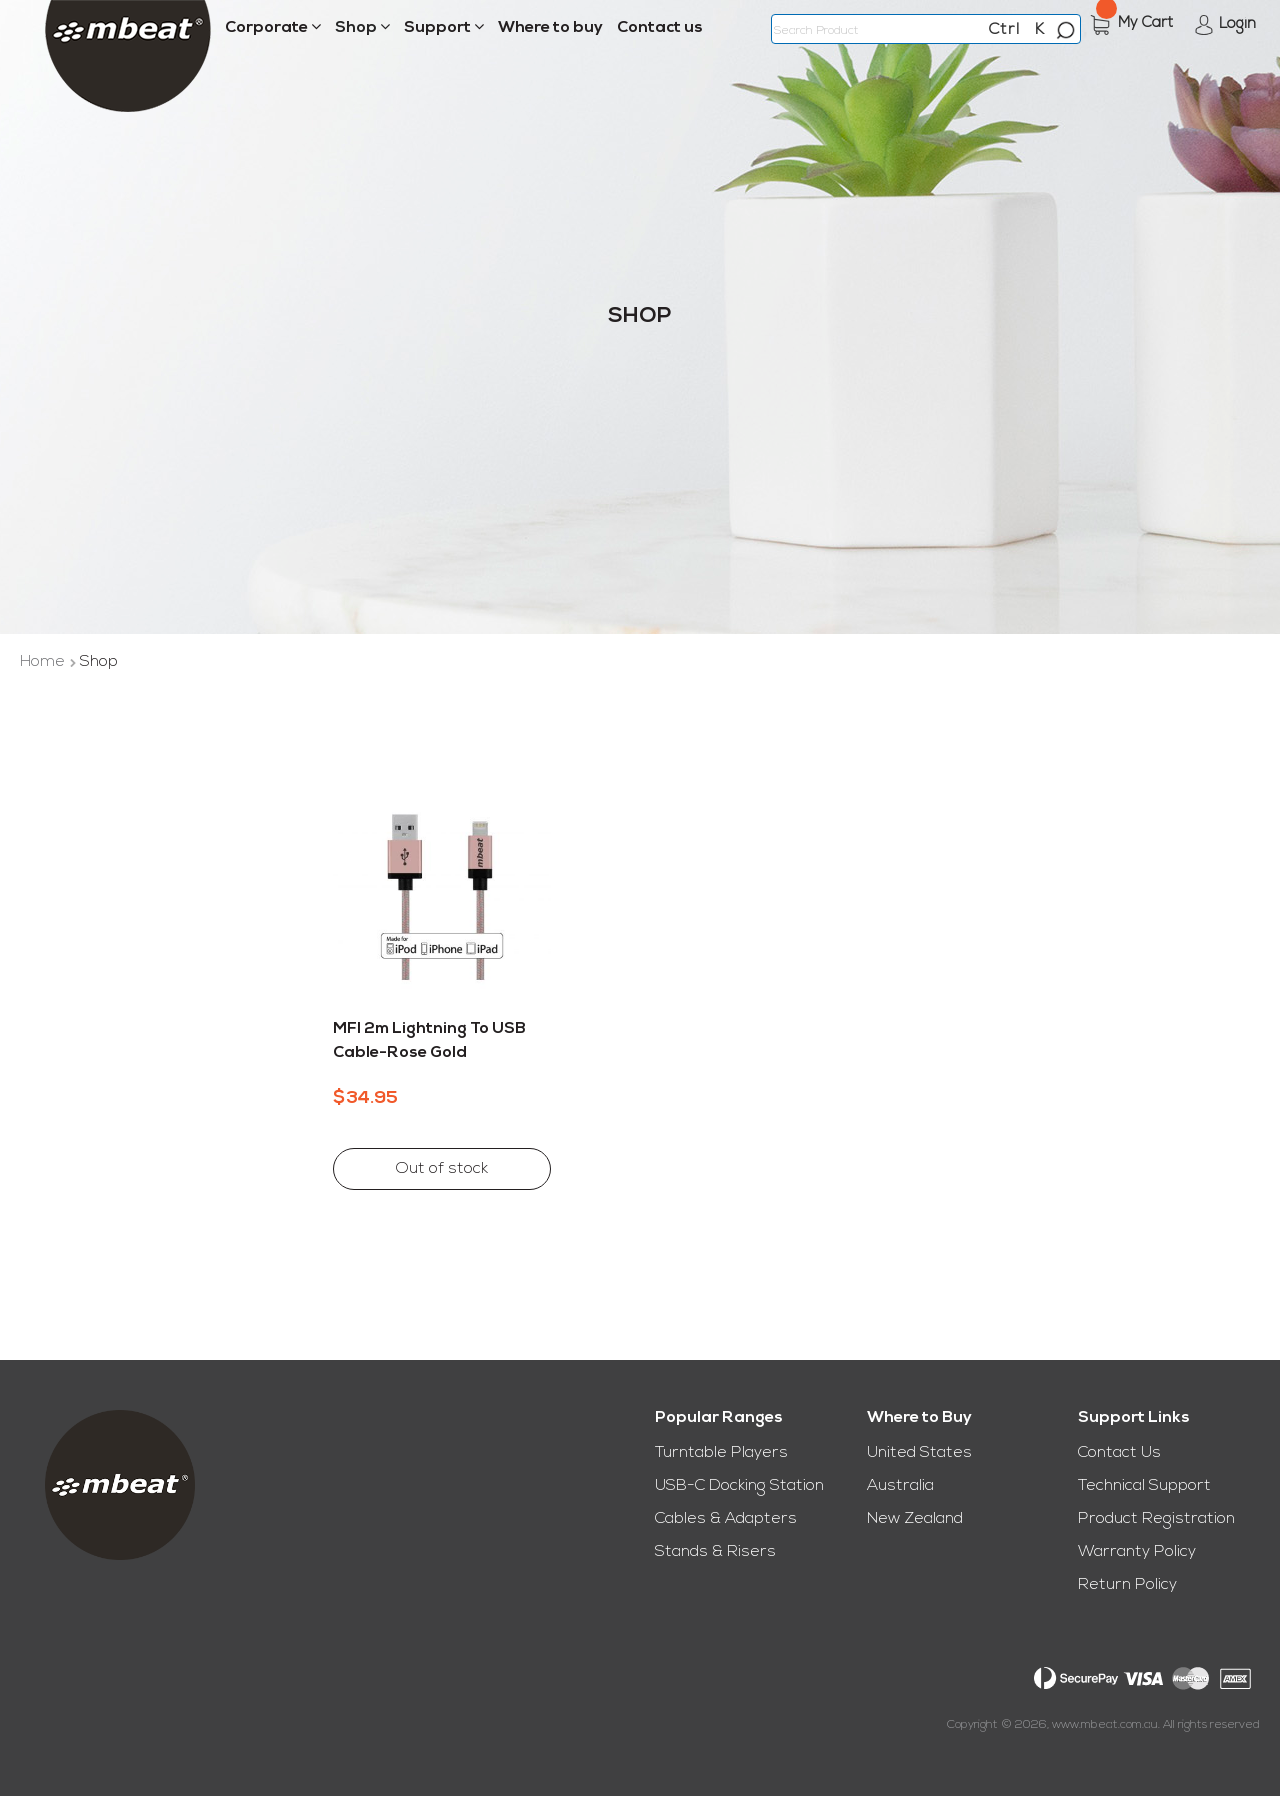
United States (919, 1453)
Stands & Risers (715, 1552)
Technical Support (1144, 1486)
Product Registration (1156, 1519)
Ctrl (1004, 30)
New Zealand (915, 1519)
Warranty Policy (1137, 1552)
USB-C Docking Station (739, 1486)
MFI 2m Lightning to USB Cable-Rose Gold (429, 1041)
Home (44, 662)
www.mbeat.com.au (1105, 1725)
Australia (900, 1486)
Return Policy (1127, 1585)
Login (1237, 24)
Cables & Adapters (726, 1519)
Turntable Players (721, 1453)
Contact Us (1119, 1453)
